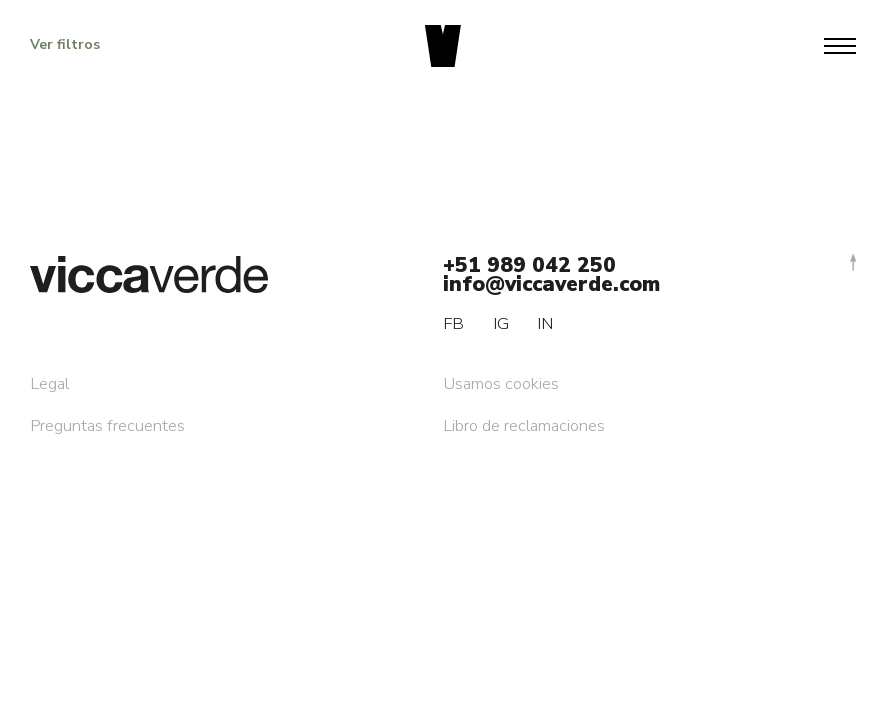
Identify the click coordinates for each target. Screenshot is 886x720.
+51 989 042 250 (529, 265)
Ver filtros (65, 45)
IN (545, 323)
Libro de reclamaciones (524, 425)
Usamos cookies (501, 383)
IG (501, 323)
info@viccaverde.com (551, 284)
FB (453, 323)
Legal (49, 383)
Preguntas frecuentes (107, 425)
